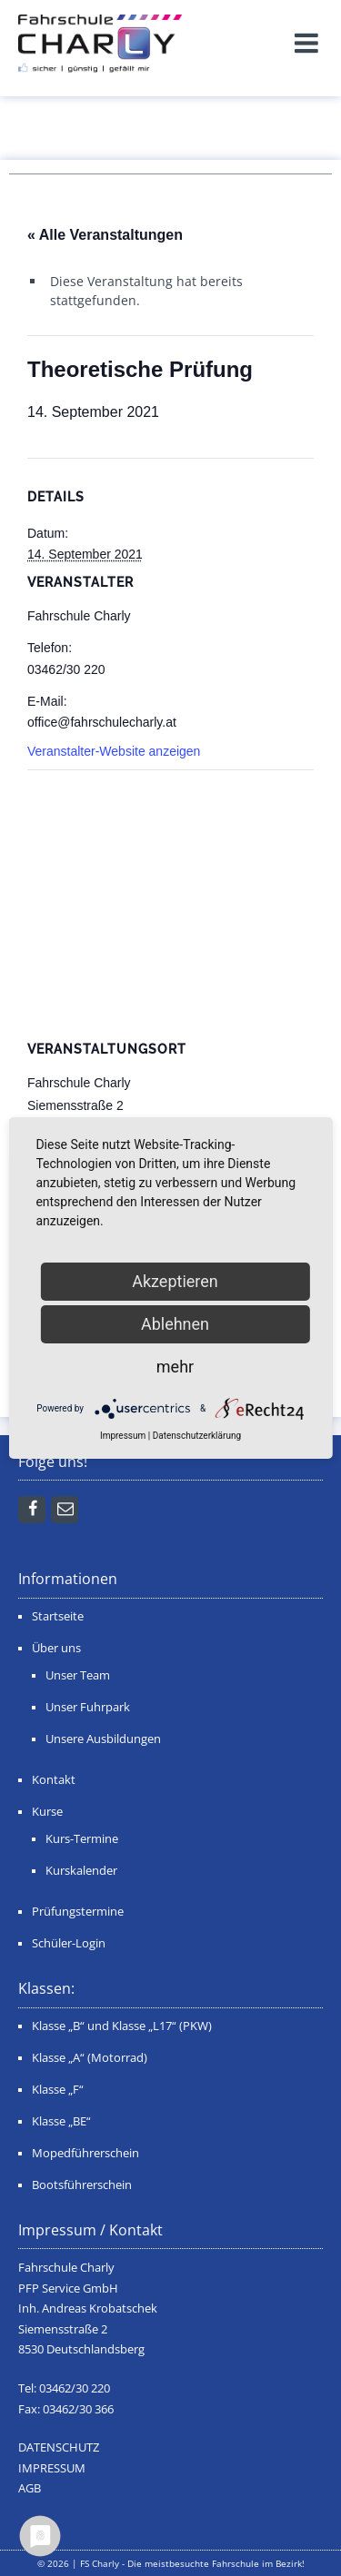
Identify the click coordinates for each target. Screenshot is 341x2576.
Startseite (58, 1616)
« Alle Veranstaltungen (105, 235)
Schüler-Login (68, 1943)
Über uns (56, 1648)
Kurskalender (81, 1870)
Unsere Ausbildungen (103, 1739)
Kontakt (53, 1780)
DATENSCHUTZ (58, 2447)
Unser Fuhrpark (87, 1707)
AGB (29, 2488)
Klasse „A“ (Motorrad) (89, 2058)
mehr (175, 1366)
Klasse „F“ (58, 2089)
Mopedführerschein (85, 2153)
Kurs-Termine (81, 1839)
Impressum (122, 1436)
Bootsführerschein (82, 2185)
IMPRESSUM (51, 2468)
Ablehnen (175, 1323)
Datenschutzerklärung (197, 1436)
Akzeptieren (175, 1281)
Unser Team (77, 1675)
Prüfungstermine (78, 1911)
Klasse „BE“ (61, 2121)
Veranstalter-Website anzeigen (113, 751)
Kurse (47, 1811)
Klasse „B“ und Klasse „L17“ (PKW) (122, 2026)
